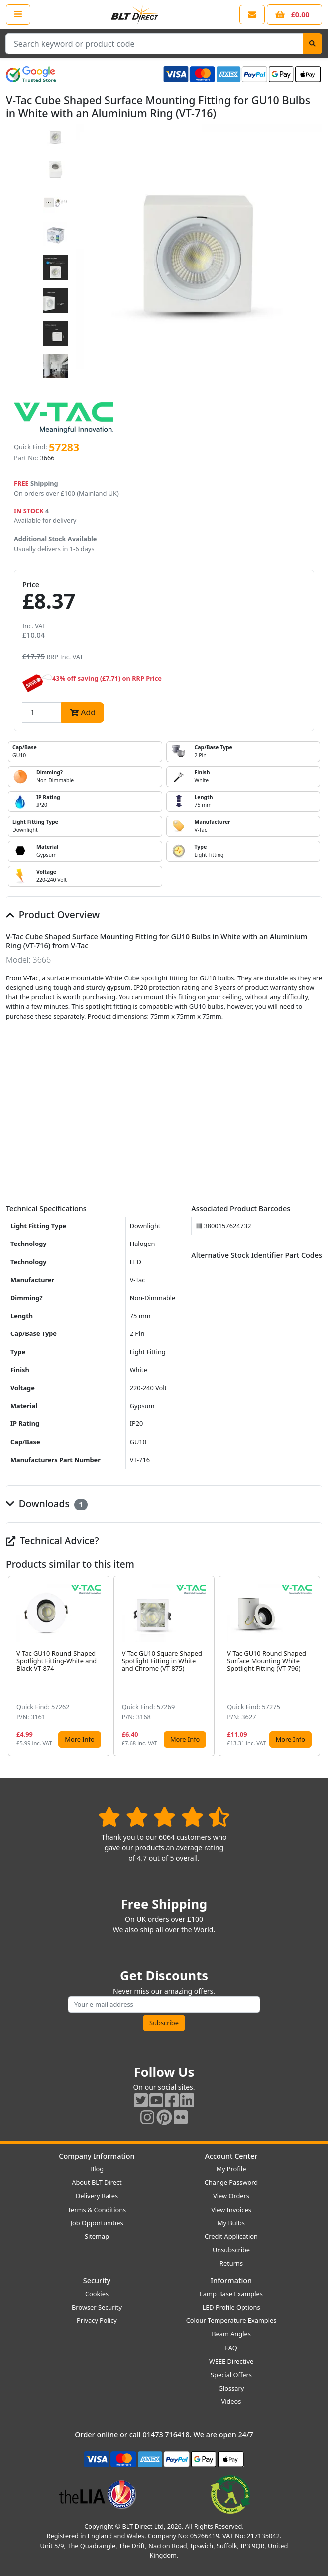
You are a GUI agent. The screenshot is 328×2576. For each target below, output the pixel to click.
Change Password (231, 2182)
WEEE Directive (231, 2361)
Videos (231, 2401)
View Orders (231, 2195)
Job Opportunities (96, 2223)
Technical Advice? (52, 1540)
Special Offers (231, 2374)
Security (96, 2280)
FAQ (231, 2347)
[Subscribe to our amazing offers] (164, 2004)
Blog (97, 2168)
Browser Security (97, 2307)
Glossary (231, 2388)
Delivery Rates (97, 2195)
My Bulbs (231, 2223)
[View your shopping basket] (294, 14)
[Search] (312, 43)
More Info (79, 1739)
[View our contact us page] (252, 14)
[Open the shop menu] (18, 14)
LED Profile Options (231, 2307)
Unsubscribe (231, 2249)
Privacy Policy (97, 2320)
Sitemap (97, 2236)
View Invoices (231, 2209)
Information (231, 2280)
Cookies (97, 2293)
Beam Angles (231, 2333)
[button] (314, 1666)
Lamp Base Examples (231, 2293)
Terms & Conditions (97, 2209)
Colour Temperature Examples (231, 2320)
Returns (231, 2263)
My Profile (231, 2168)
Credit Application (231, 2236)
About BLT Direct (97, 2182)
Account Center (231, 2156)
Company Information (96, 2156)
